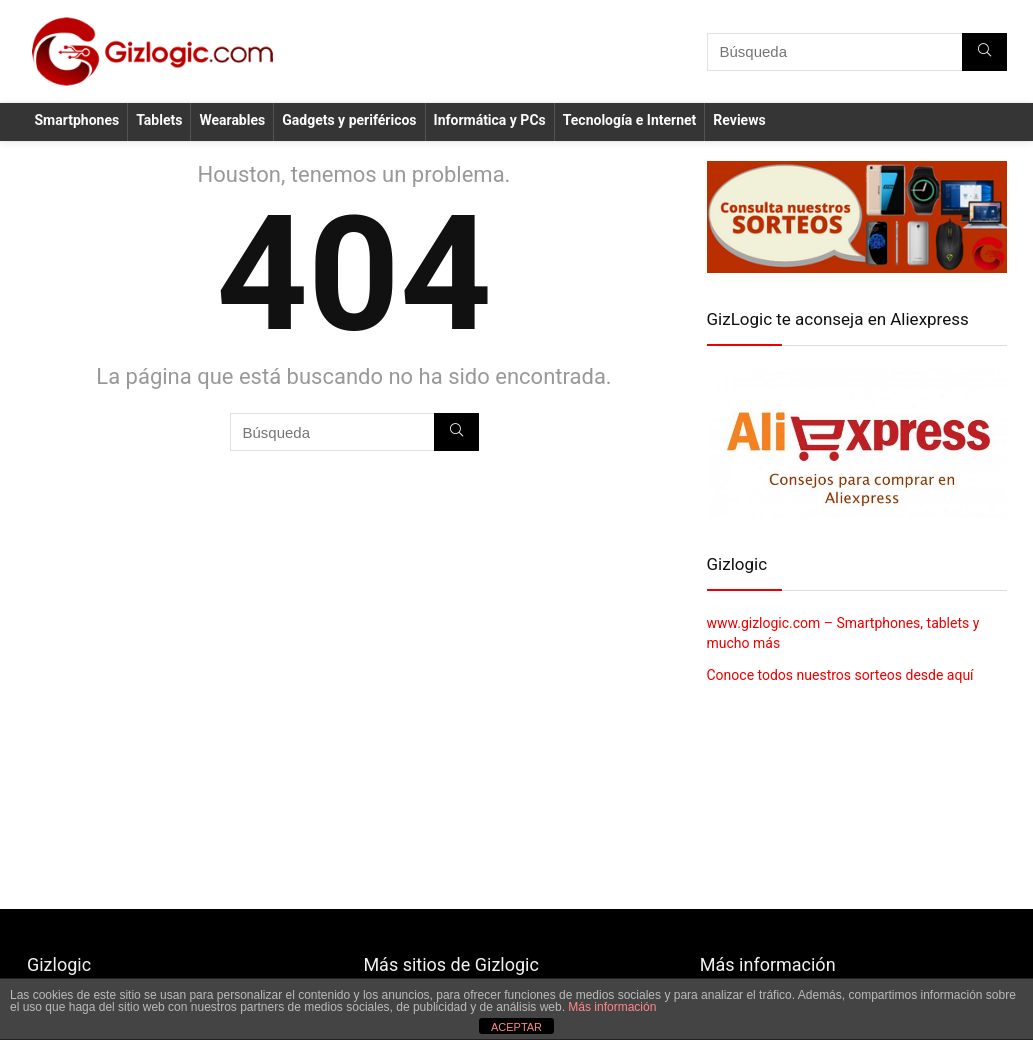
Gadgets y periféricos (349, 120)
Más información (612, 1007)
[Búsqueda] (984, 52)
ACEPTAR (516, 1027)
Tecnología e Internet (630, 120)
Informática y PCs (490, 120)
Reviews (739, 120)
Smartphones (77, 120)
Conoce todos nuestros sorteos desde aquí (840, 675)
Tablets (159, 120)
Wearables (232, 120)
